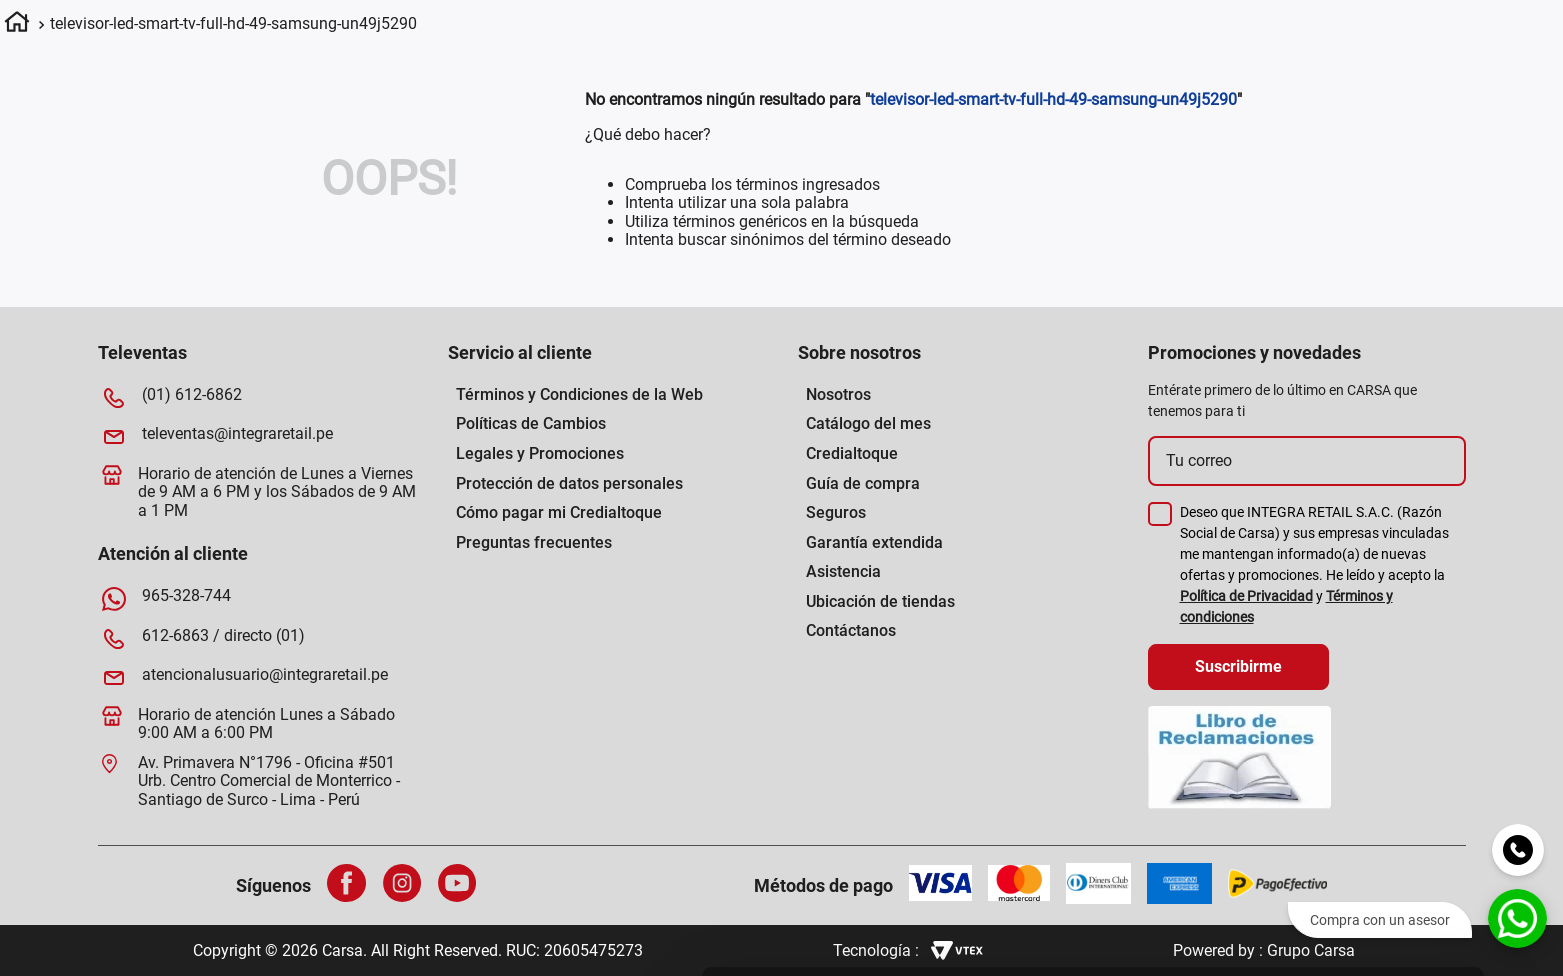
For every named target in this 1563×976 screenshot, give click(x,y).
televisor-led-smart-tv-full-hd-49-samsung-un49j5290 (233, 23)
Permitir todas (1396, 684)
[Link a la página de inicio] (17, 25)
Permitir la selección (1396, 743)
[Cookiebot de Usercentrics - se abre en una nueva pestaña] (893, 937)
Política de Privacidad (1246, 596)
